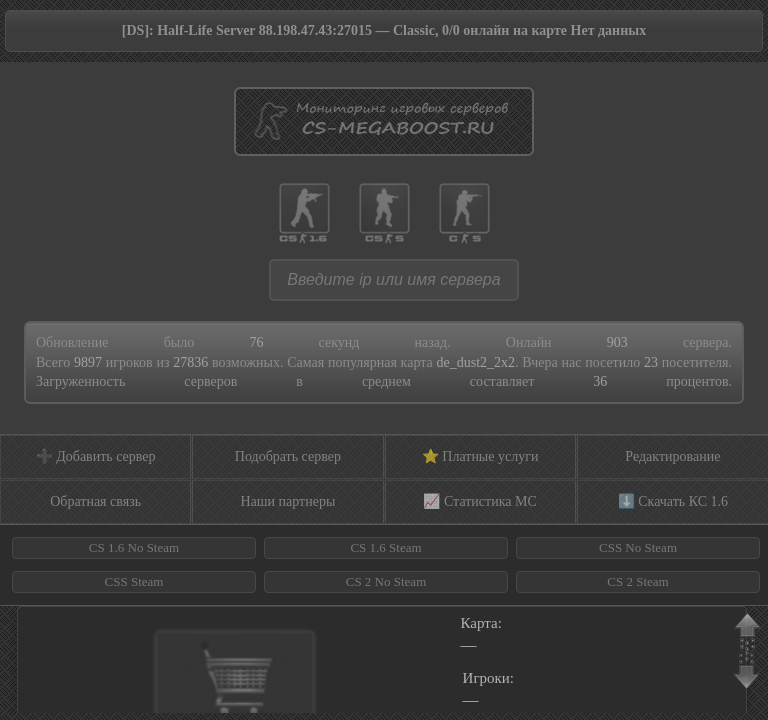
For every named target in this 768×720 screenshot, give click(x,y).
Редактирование (672, 456)
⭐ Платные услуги (480, 456)
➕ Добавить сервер (96, 456)
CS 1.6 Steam (385, 547)
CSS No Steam (638, 547)
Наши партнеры (287, 501)
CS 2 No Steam (386, 581)
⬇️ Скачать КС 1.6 (673, 501)
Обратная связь (95, 501)
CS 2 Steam (637, 581)
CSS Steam (134, 581)
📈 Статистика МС (479, 501)
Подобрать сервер (288, 456)
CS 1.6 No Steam (134, 547)
